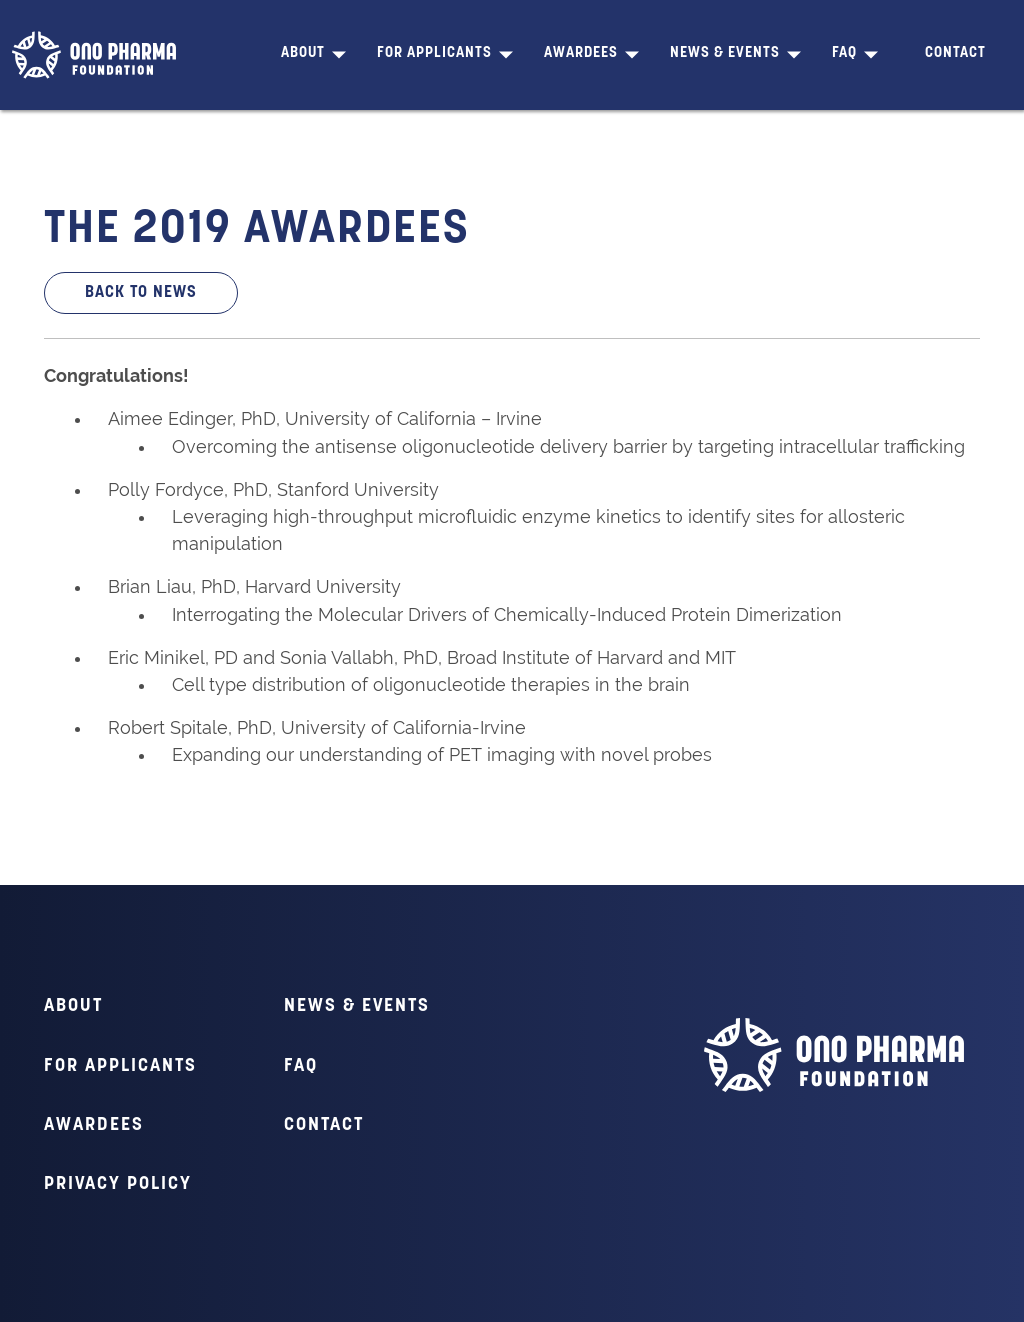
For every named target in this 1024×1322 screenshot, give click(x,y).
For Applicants (434, 53)
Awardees (581, 53)
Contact (955, 53)
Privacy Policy (118, 1184)
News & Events (725, 53)
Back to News (141, 293)
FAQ (844, 53)
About (303, 53)
